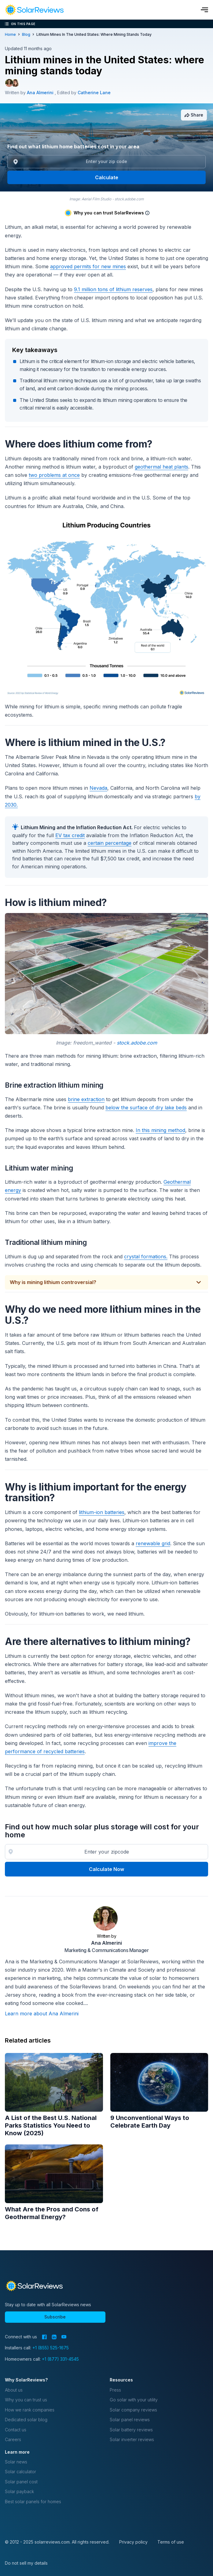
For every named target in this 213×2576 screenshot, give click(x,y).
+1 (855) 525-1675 (50, 2347)
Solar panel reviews (130, 2419)
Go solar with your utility (134, 2399)
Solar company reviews (133, 2409)
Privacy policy (133, 2541)
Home (10, 34)
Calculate (106, 177)
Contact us (15, 2429)
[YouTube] (64, 2337)
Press (115, 2389)
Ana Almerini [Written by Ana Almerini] (41, 92)
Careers (13, 2439)
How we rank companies (29, 2409)
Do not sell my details (26, 2563)
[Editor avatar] (15, 83)
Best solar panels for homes (33, 2501)
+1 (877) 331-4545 (60, 2359)
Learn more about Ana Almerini (42, 2013)
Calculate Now (106, 1869)
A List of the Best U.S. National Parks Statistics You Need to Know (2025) (51, 2125)
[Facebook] (44, 2337)
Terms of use (170, 2541)
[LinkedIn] (54, 2337)
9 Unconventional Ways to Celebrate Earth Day (149, 2121)
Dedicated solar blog (26, 2419)
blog (26, 34)
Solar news (16, 2461)
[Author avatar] (9, 83)
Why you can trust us (26, 2399)
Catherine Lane (94, 92)
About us (14, 2389)
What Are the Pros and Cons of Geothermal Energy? (51, 2213)
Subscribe (55, 2316)
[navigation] (34, 10)
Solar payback (19, 2491)
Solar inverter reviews (132, 2439)
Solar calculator (20, 2471)
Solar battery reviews (131, 2429)
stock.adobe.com (137, 1043)
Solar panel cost (21, 2481)
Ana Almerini (106, 1943)
